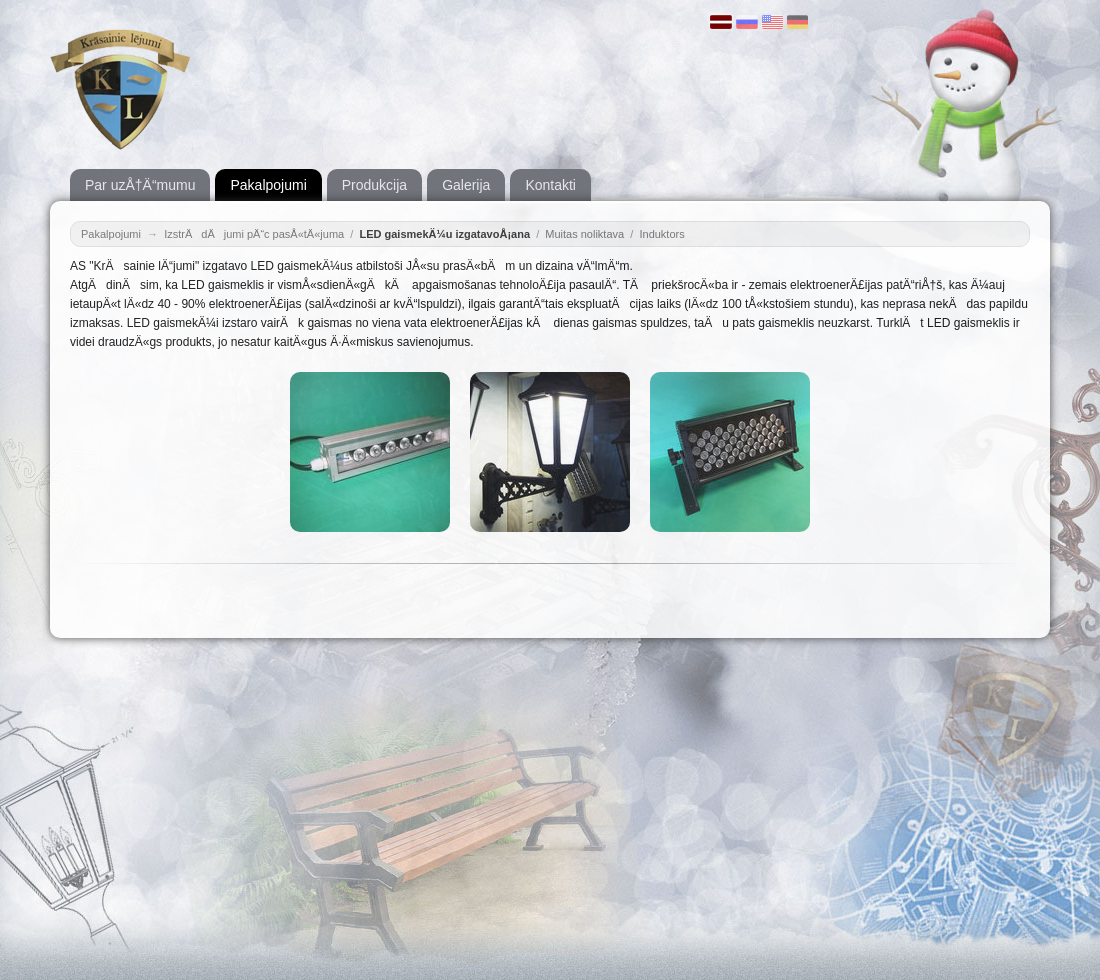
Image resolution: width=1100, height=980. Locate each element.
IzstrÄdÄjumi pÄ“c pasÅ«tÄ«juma (254, 234)
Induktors (661, 234)
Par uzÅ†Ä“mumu (140, 185)
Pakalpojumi (268, 185)
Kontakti (550, 185)
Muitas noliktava (584, 234)
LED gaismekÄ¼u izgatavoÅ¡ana (444, 234)
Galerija (466, 185)
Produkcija (374, 185)
